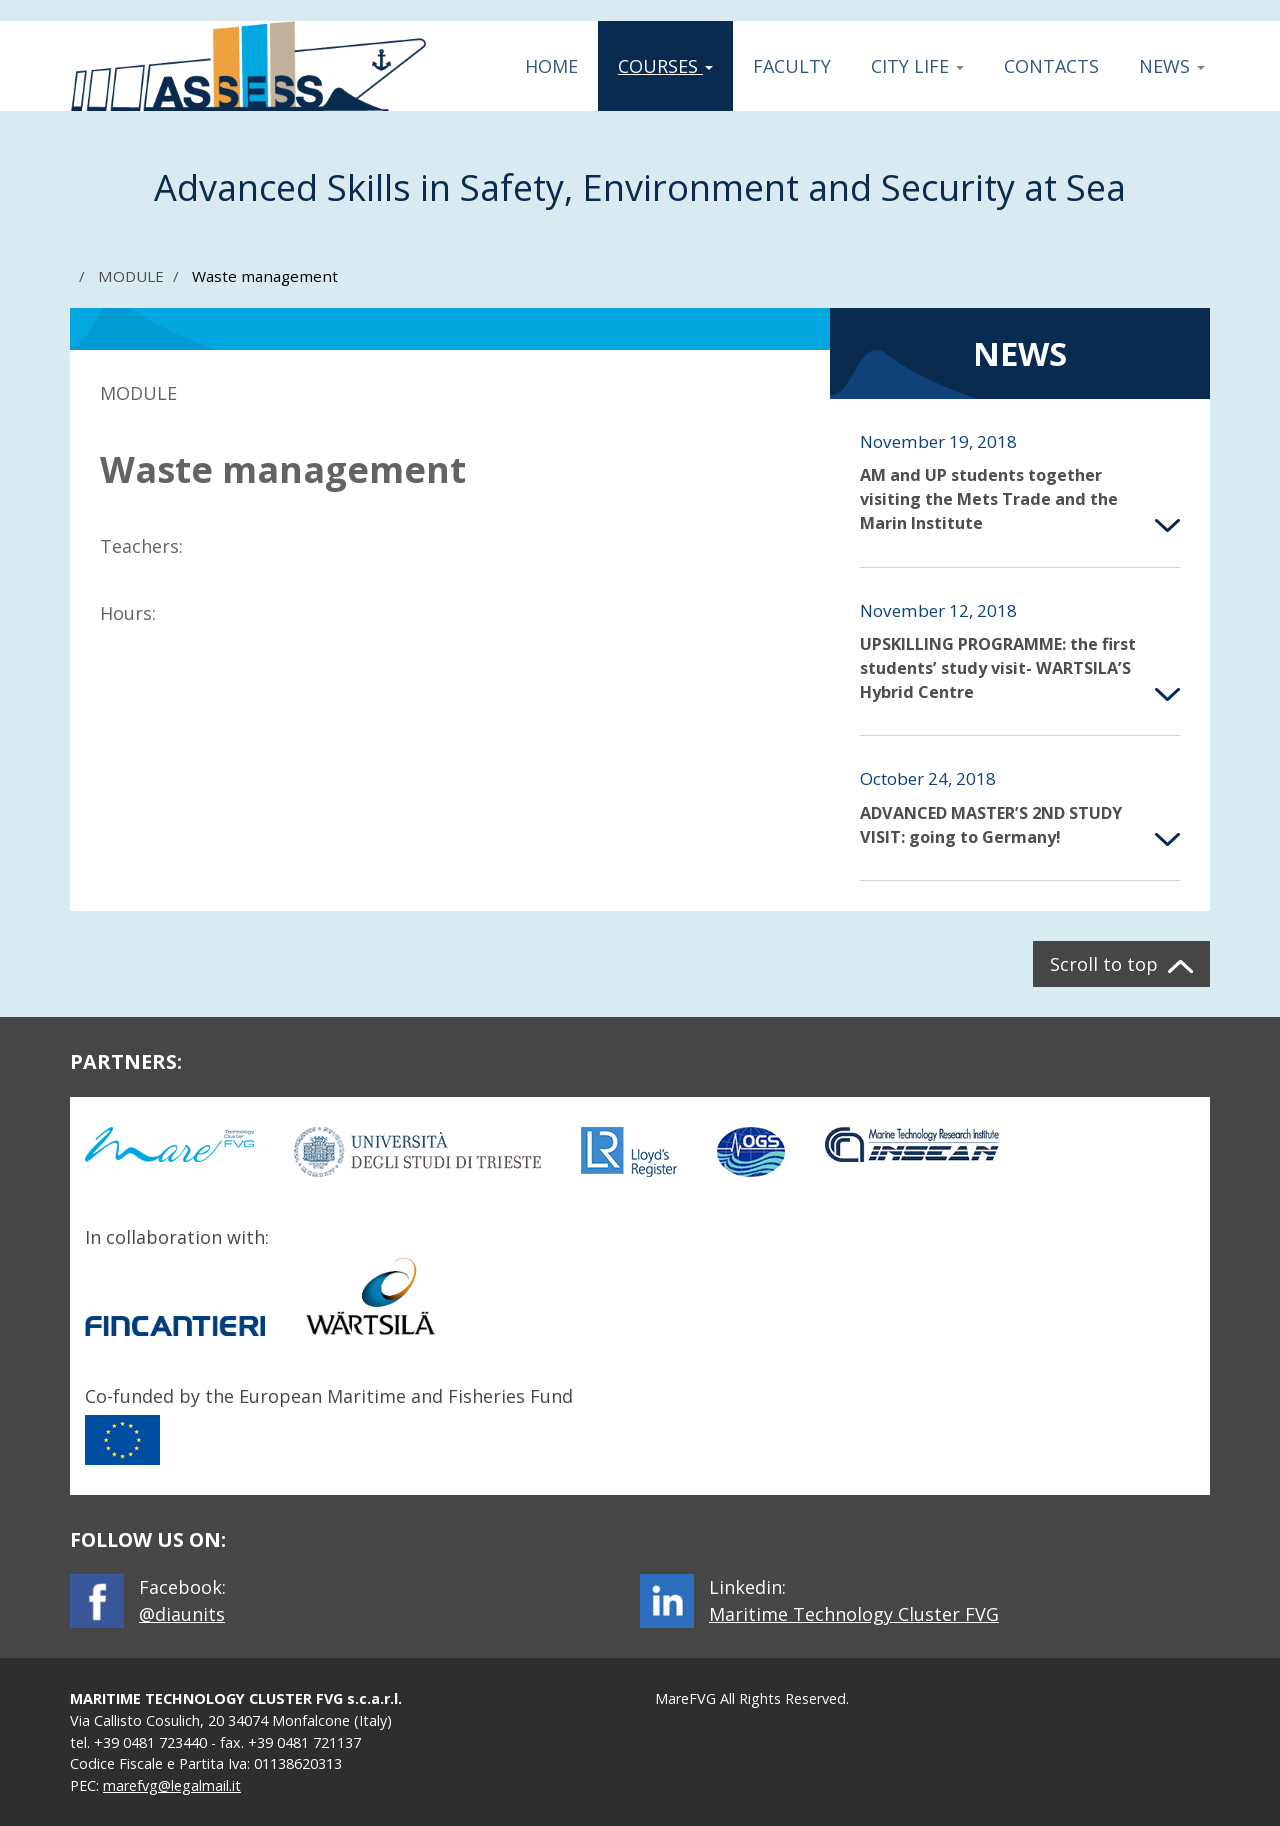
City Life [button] (917, 66)
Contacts (1051, 66)
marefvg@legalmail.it (172, 1785)
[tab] (1020, 483)
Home (551, 66)
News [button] (1172, 66)
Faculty (792, 66)
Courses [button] (665, 66)
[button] (1020, 483)
